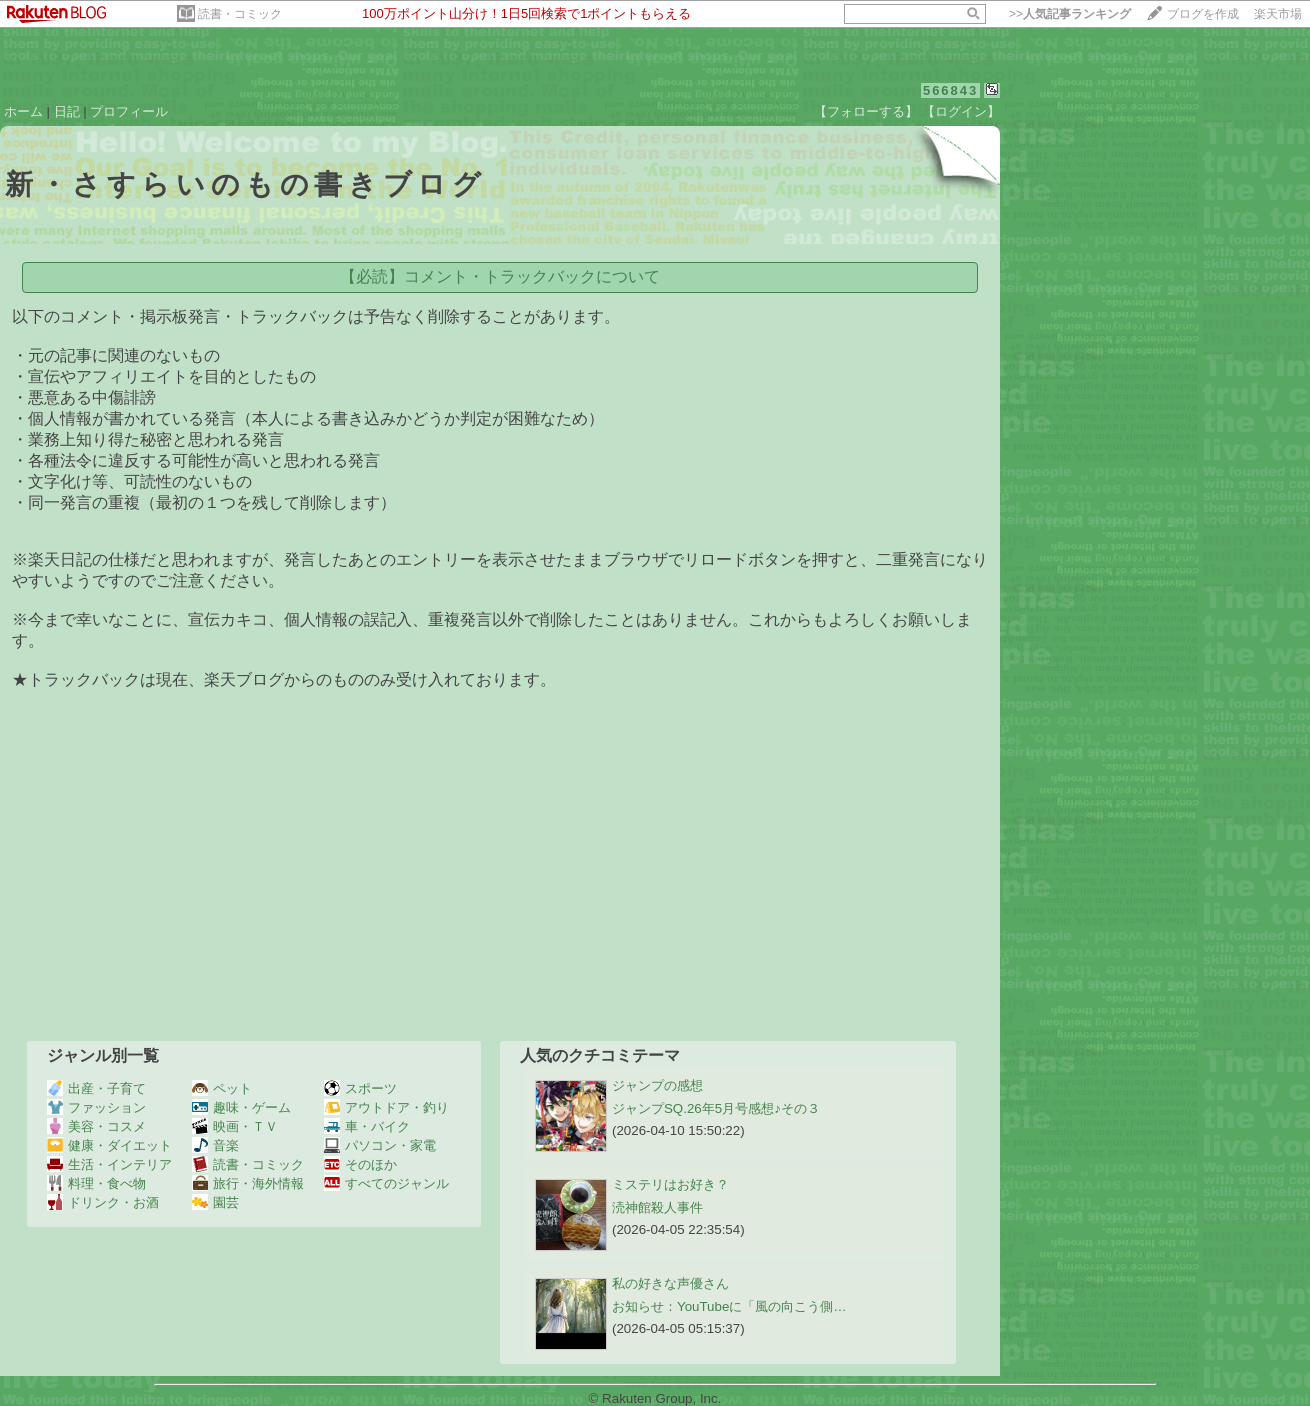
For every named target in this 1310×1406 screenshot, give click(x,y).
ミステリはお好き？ (670, 1184)
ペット (222, 1088)
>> (1070, 14)
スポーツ (360, 1088)
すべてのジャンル (386, 1183)
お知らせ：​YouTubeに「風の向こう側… (729, 1306)
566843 (950, 90)
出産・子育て (96, 1088)
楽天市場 (1278, 14)
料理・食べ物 (96, 1183)
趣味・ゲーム (241, 1107)
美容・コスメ (96, 1126)
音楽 (215, 1145)
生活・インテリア (109, 1164)
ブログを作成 (1203, 14)
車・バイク (367, 1126)
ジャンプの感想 (657, 1085)
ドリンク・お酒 (103, 1202)
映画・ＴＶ (235, 1126)
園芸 (215, 1202)
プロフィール (129, 111)
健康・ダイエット (109, 1145)
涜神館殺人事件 (657, 1207)
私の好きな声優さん (670, 1283)
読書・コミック (240, 14)
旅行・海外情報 (248, 1183)
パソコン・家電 (380, 1145)
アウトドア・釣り (386, 1107)
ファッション (96, 1107)
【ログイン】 (961, 111)
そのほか (360, 1164)
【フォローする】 (866, 111)
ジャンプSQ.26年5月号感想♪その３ (716, 1108)
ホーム (23, 111)
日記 (67, 111)
